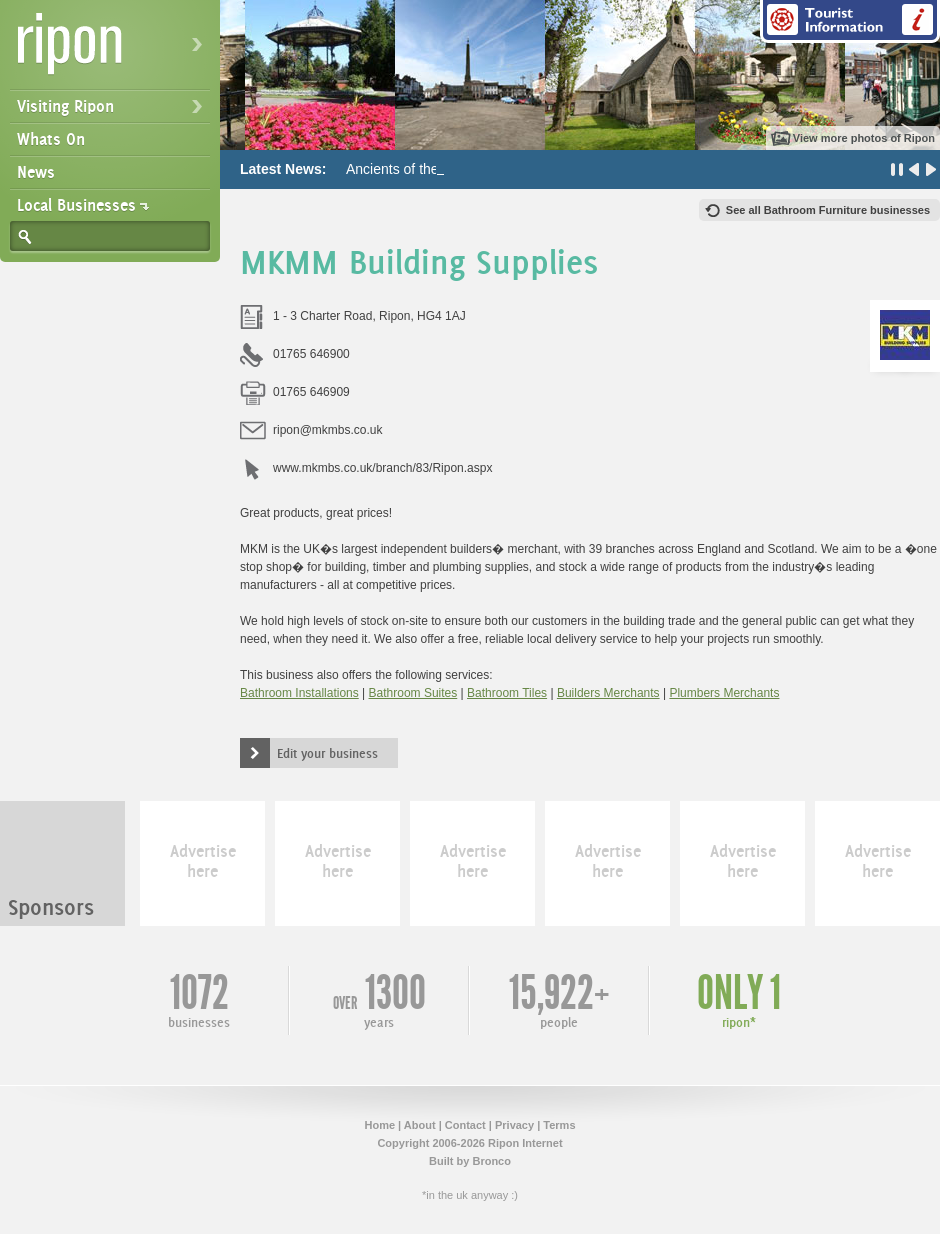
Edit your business (327, 753)
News (36, 172)
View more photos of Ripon (864, 138)
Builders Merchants (608, 693)
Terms (559, 1125)
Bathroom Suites (413, 693)
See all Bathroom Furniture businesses (828, 210)
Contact (465, 1125)
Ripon (114, 50)
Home (379, 1125)
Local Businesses (76, 205)
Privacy (514, 1125)
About (420, 1125)
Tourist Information (850, 21)
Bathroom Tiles (507, 693)
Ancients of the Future (414, 169)
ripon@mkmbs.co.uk (328, 430)
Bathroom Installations (299, 693)
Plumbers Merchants (724, 693)
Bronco (491, 1161)
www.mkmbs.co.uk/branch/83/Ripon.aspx (382, 468)
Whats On (51, 139)
